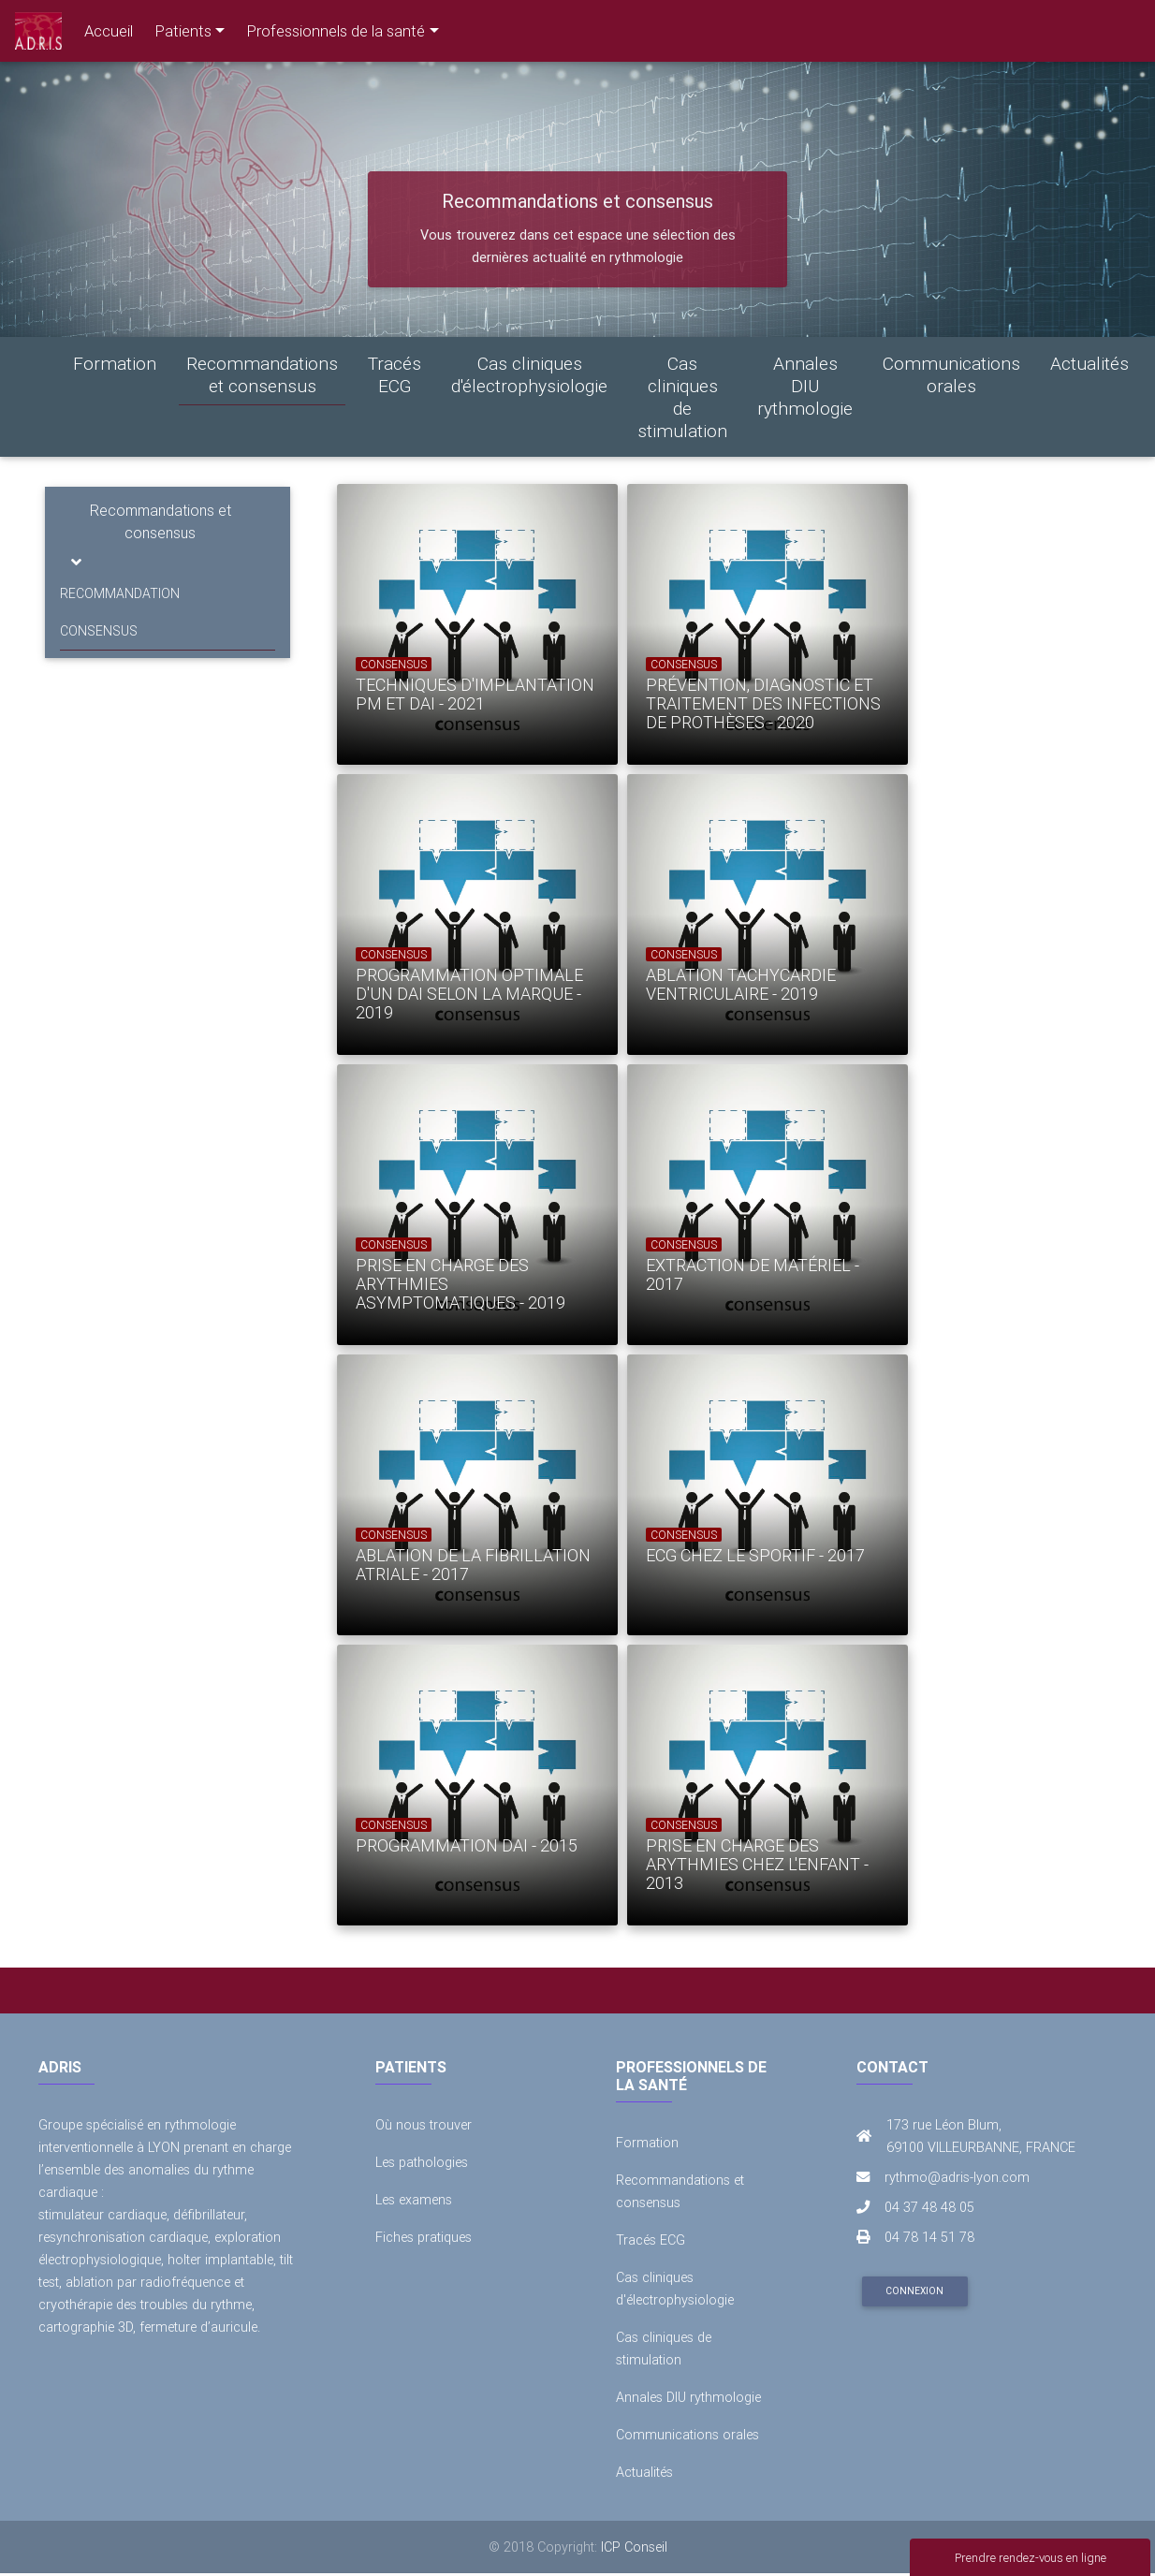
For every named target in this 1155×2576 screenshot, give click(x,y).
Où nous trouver (423, 2124)
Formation (114, 363)
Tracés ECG (394, 374)
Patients (183, 31)
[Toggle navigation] (76, 562)
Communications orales (951, 374)
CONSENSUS (99, 630)
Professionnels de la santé (336, 31)
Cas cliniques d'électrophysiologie (529, 374)
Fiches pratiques (423, 2237)
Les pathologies (421, 2162)
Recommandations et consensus (262, 374)
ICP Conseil (634, 2547)
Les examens (413, 2199)
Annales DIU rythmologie (805, 385)
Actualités (1089, 363)
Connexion (914, 2291)
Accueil (108, 31)
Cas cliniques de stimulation (682, 397)
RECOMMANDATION (120, 593)
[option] (463, 624)
